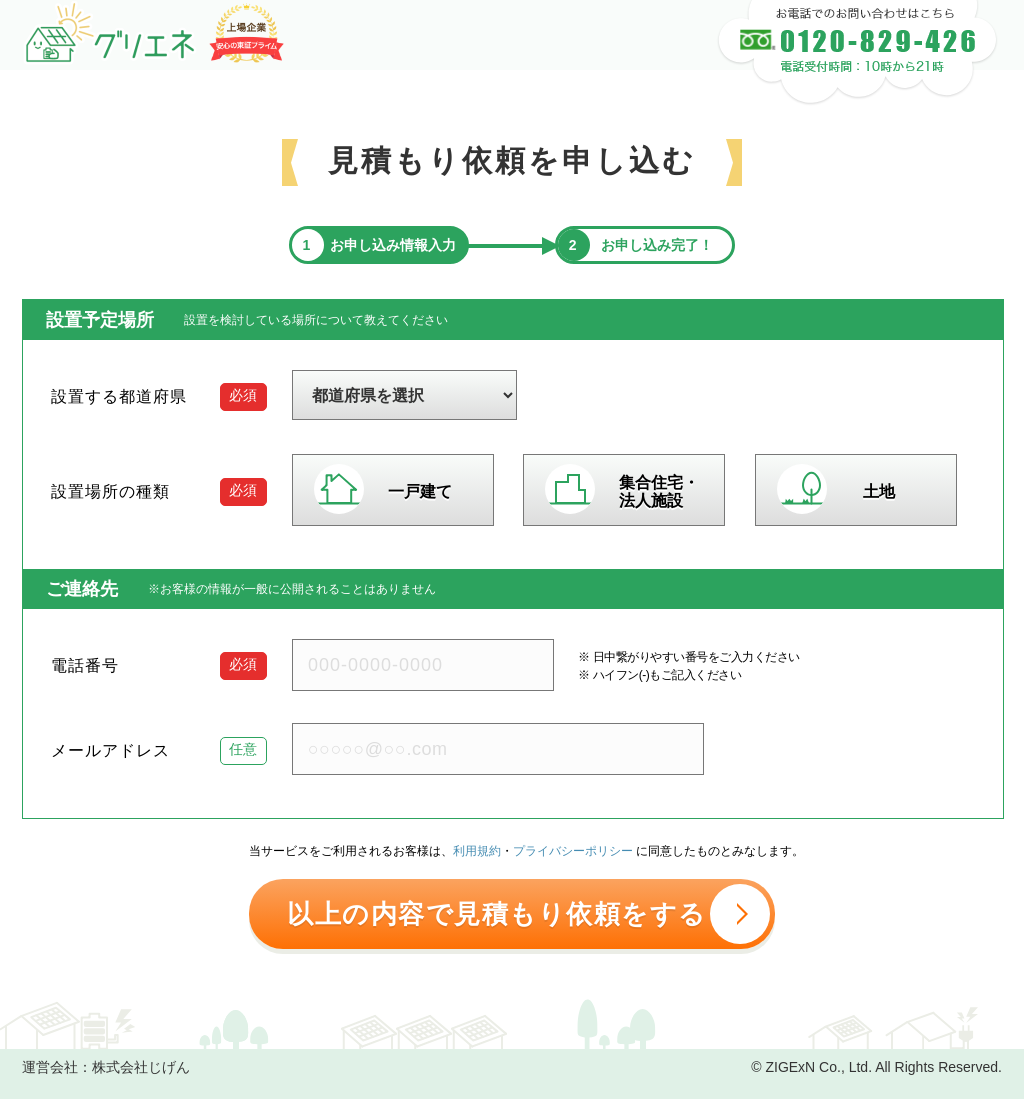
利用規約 (477, 851)
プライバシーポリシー (573, 851)
